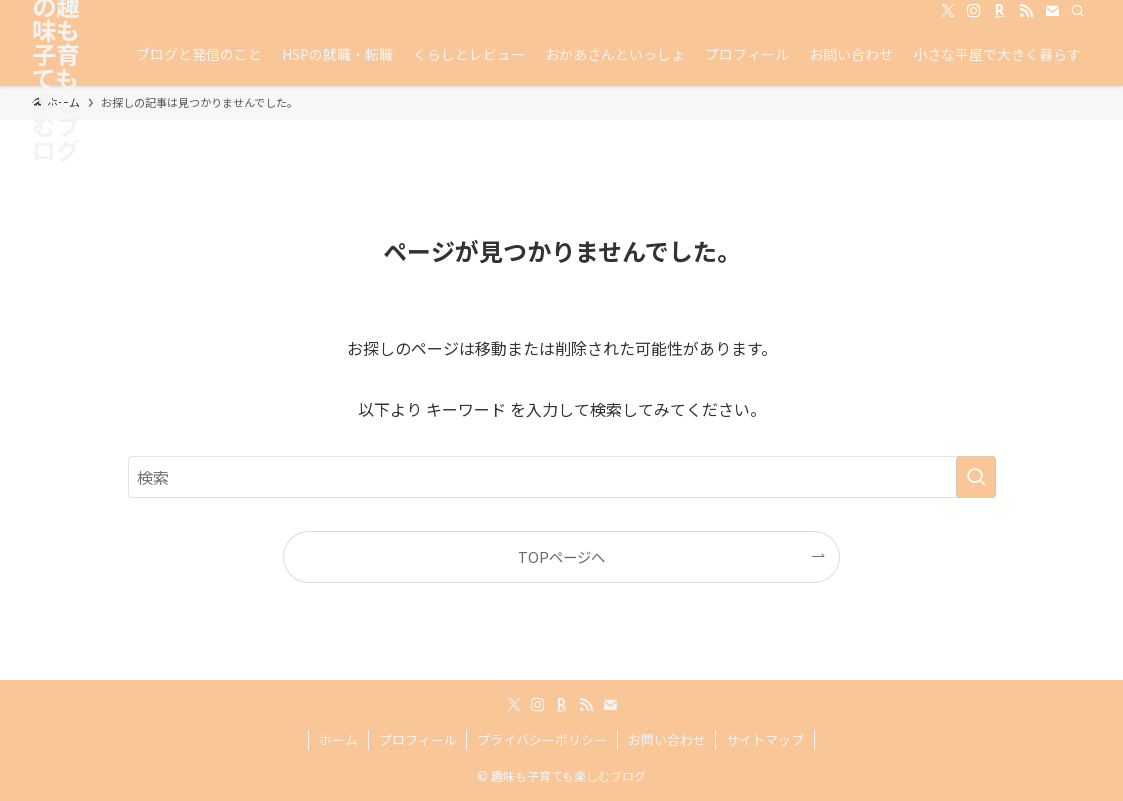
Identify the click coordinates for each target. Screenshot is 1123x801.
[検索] (1078, 11)
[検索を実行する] (976, 477)
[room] (1000, 11)
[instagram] (974, 11)
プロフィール (418, 739)
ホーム (338, 739)
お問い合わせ (667, 739)
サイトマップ (765, 739)
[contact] (1052, 11)
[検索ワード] (562, 477)
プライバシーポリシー (542, 739)
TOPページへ (561, 556)
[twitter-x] (948, 11)
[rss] (1026, 11)
